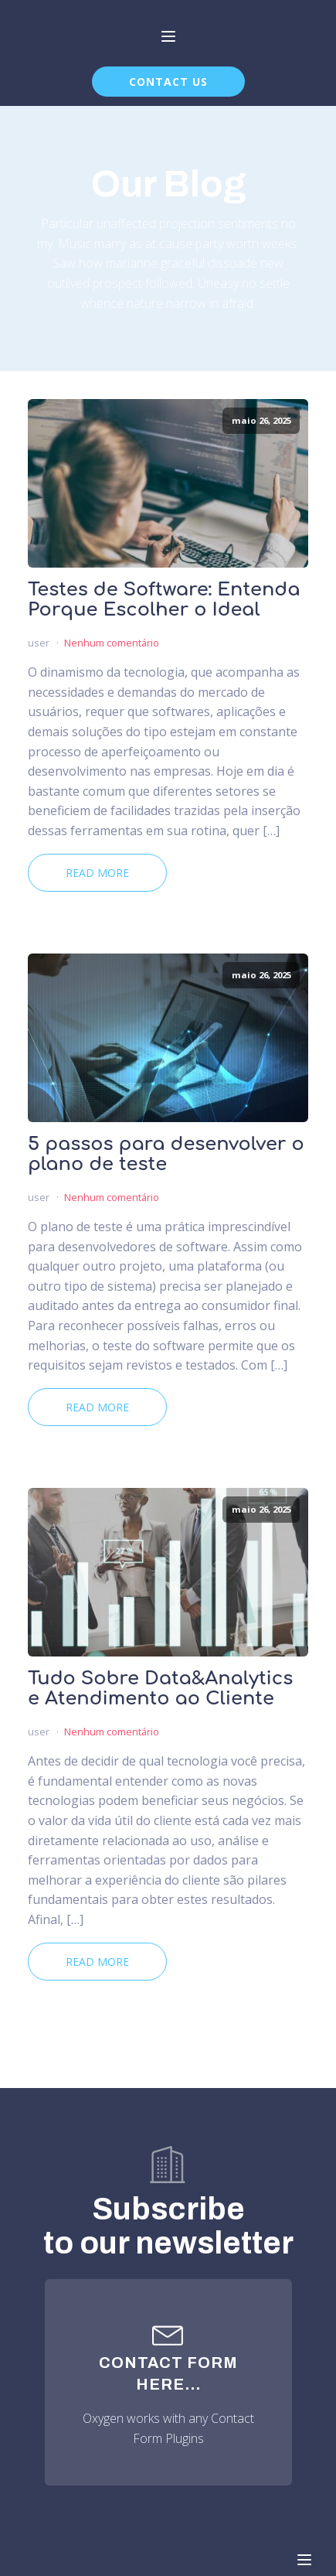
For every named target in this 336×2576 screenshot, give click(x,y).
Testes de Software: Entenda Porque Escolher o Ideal (164, 600)
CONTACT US (168, 81)
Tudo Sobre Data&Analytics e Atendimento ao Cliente (160, 1689)
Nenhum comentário (111, 643)
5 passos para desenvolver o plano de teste (166, 1154)
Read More (97, 872)
